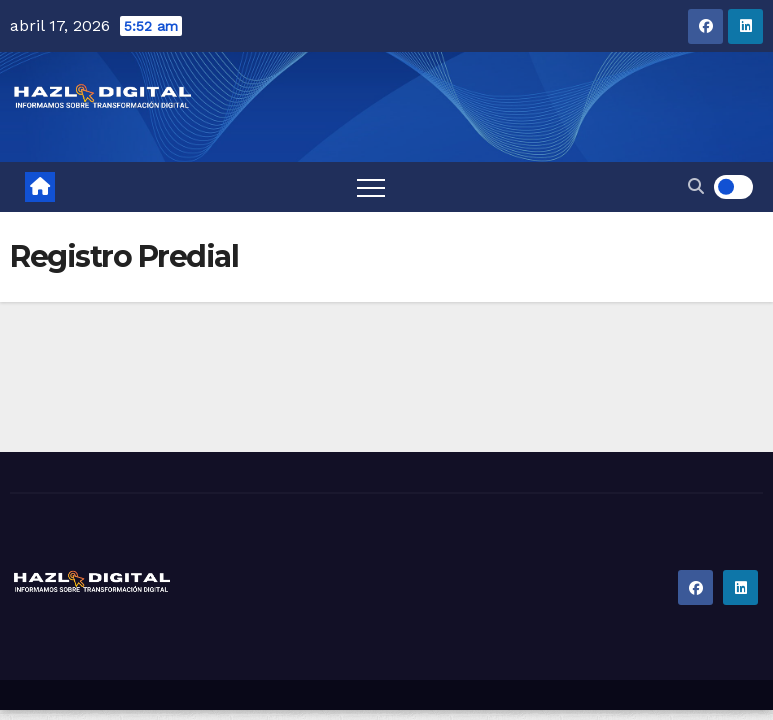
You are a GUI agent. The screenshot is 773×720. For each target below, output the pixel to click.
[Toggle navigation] (371, 187)
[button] (696, 186)
